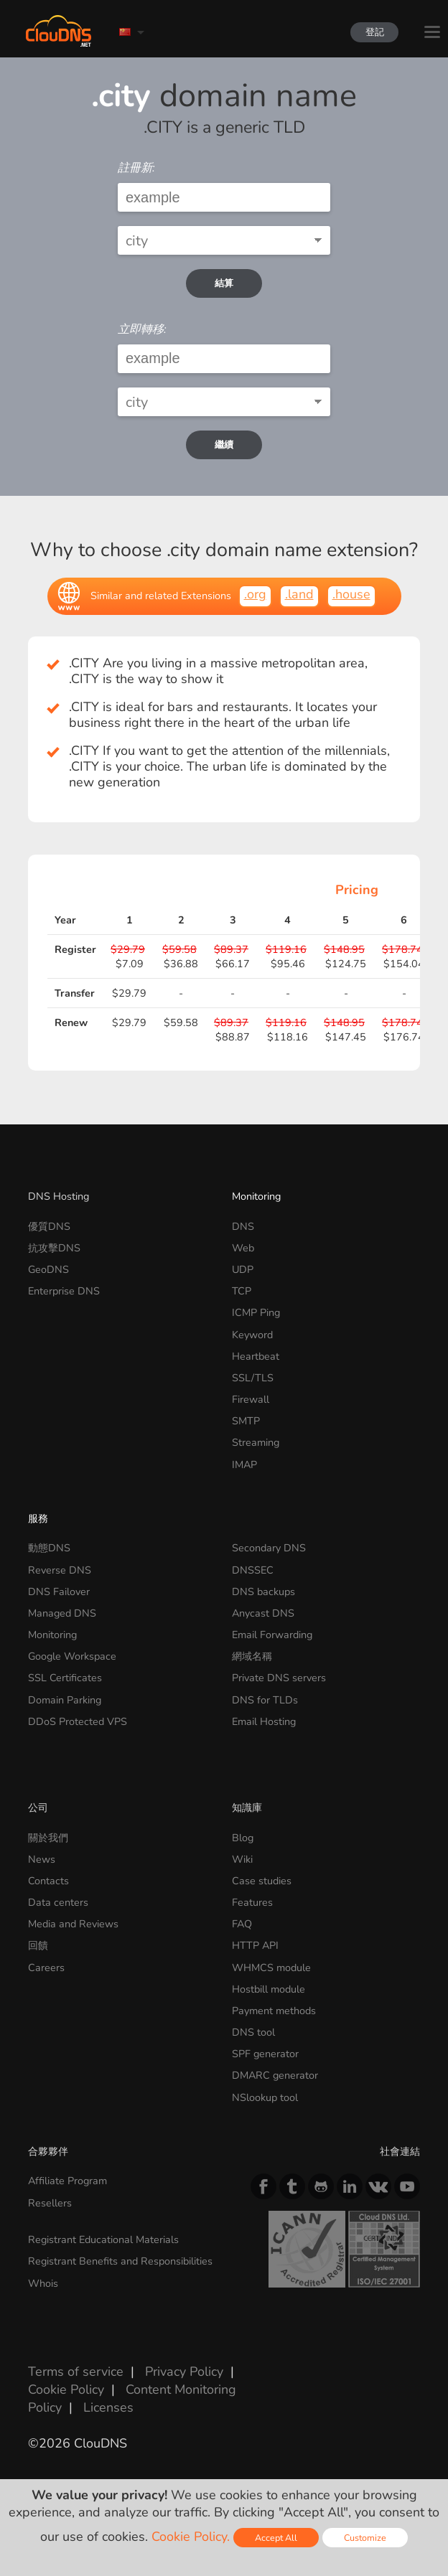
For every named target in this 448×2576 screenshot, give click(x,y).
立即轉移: (142, 329)
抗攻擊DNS (54, 1248)
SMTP (246, 1421)
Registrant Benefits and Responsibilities (120, 2261)
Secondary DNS (269, 1548)
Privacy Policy (184, 2371)
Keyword (252, 1334)
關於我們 (48, 1837)
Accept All (276, 2538)
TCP (241, 1291)
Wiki (242, 1859)
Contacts (48, 1881)
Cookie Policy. (190, 2536)
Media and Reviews (73, 1924)
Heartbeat (255, 1356)
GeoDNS (48, 1269)
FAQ (242, 1924)
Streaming (255, 1442)
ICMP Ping (256, 1312)
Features (252, 1902)
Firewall (250, 1399)
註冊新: (136, 168)
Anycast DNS (263, 1613)
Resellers (50, 2203)
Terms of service (75, 2371)
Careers (46, 1967)
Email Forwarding (272, 1634)
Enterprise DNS (64, 1291)
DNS (243, 1226)
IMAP (244, 1464)
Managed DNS (62, 1613)
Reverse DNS (59, 1570)
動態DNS (49, 1548)
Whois (43, 2283)
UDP (242, 1269)
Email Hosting (264, 1721)
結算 (224, 283)
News (41, 1859)
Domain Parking (64, 1700)
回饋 (38, 1945)
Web (243, 1248)
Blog (242, 1837)
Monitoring (256, 1196)
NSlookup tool (265, 2097)
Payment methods (274, 2010)
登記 (367, 32)
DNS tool (253, 2032)
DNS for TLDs (265, 1700)
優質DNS (49, 1226)
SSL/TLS (253, 1378)
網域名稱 (252, 1656)
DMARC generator (275, 2075)
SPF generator (265, 2053)
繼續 (224, 444)
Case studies (261, 1881)
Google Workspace (72, 1656)
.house (351, 594)
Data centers (58, 1902)
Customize (365, 2538)
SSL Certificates (65, 1677)
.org (255, 594)
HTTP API (255, 1945)
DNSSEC (253, 1570)
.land (299, 594)
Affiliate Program (67, 2180)
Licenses (108, 2407)
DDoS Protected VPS (77, 1721)
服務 (38, 1518)
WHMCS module (271, 1967)
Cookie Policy (66, 2389)
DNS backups (263, 1591)
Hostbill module (268, 1989)
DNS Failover (59, 1591)
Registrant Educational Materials (103, 2239)
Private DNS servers (279, 1677)
